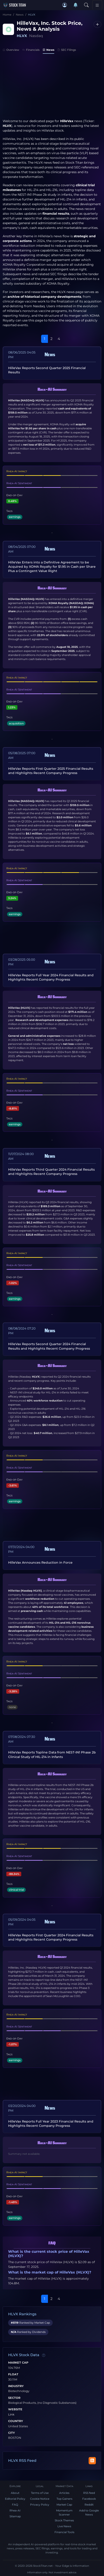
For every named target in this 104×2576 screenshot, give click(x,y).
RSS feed (89, 2493)
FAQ (15, 2504)
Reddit (89, 2504)
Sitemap (15, 2516)
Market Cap (18, 2362)
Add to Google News (89, 2512)
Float (13, 2374)
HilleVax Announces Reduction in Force (40, 1562)
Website (15, 2409)
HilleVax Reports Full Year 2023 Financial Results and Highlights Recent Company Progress (50, 2123)
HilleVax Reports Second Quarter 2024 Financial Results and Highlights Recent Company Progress (49, 1346)
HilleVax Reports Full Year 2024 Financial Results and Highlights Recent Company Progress (51, 977)
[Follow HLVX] (97, 24)
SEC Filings (66, 49)
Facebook (89, 2498)
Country (15, 2421)
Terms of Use (40, 2493)
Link (11, 2414)
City (11, 2432)
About (15, 2493)
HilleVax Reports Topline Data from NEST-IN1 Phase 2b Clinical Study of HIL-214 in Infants (52, 1754)
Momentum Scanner (64, 2512)
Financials (31, 49)
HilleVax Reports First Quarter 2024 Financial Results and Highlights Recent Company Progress (50, 1937)
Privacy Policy (39, 2504)
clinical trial (16, 1889)
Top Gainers (64, 2498)
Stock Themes (64, 2520)
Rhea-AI (15, 2510)
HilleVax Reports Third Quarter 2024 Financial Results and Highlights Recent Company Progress (51, 1171)
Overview (11, 49)
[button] (65, 5)
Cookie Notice (39, 2498)
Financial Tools (64, 2532)
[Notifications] (75, 5)
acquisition (16, 723)
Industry (16, 2386)
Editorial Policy (15, 2498)
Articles (64, 2493)
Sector (14, 2397)
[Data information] (43, 2355)
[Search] (86, 5)
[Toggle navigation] (97, 5)
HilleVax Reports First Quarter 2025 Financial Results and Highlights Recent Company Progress (50, 771)
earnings (15, 516)
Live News (64, 2526)
